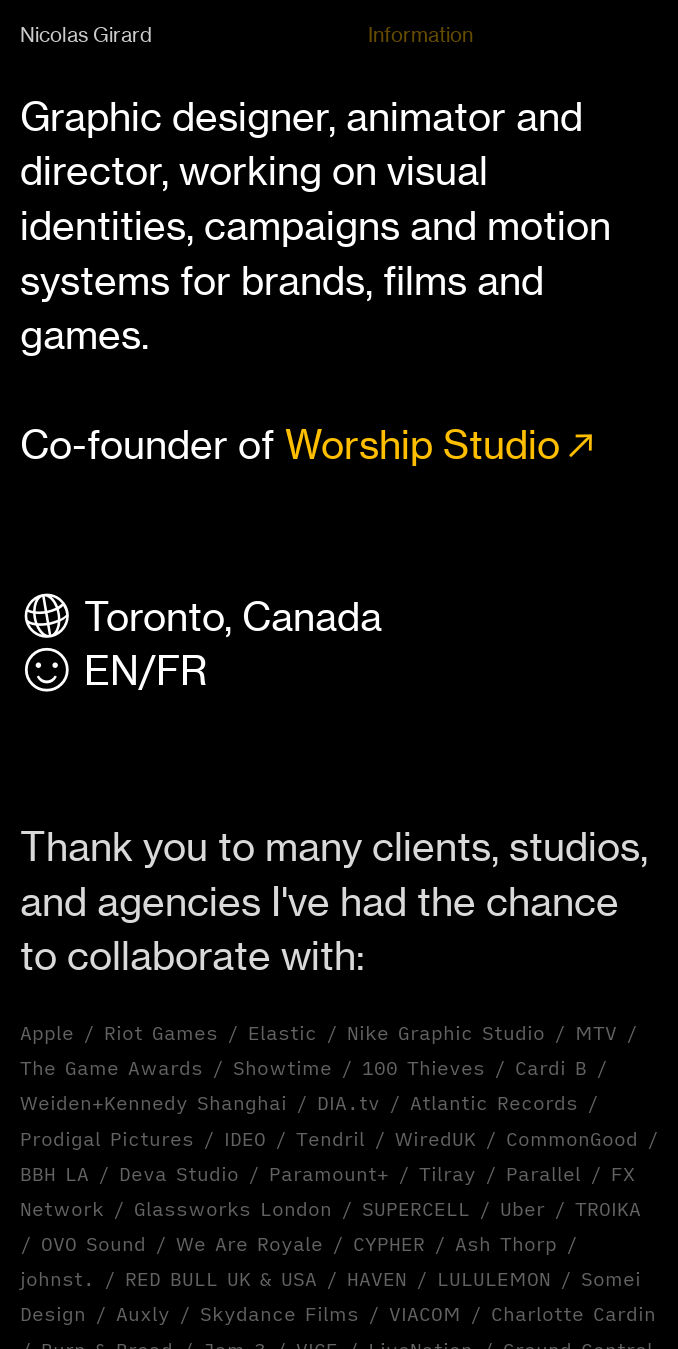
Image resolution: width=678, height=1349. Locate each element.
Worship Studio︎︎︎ (443, 445)
